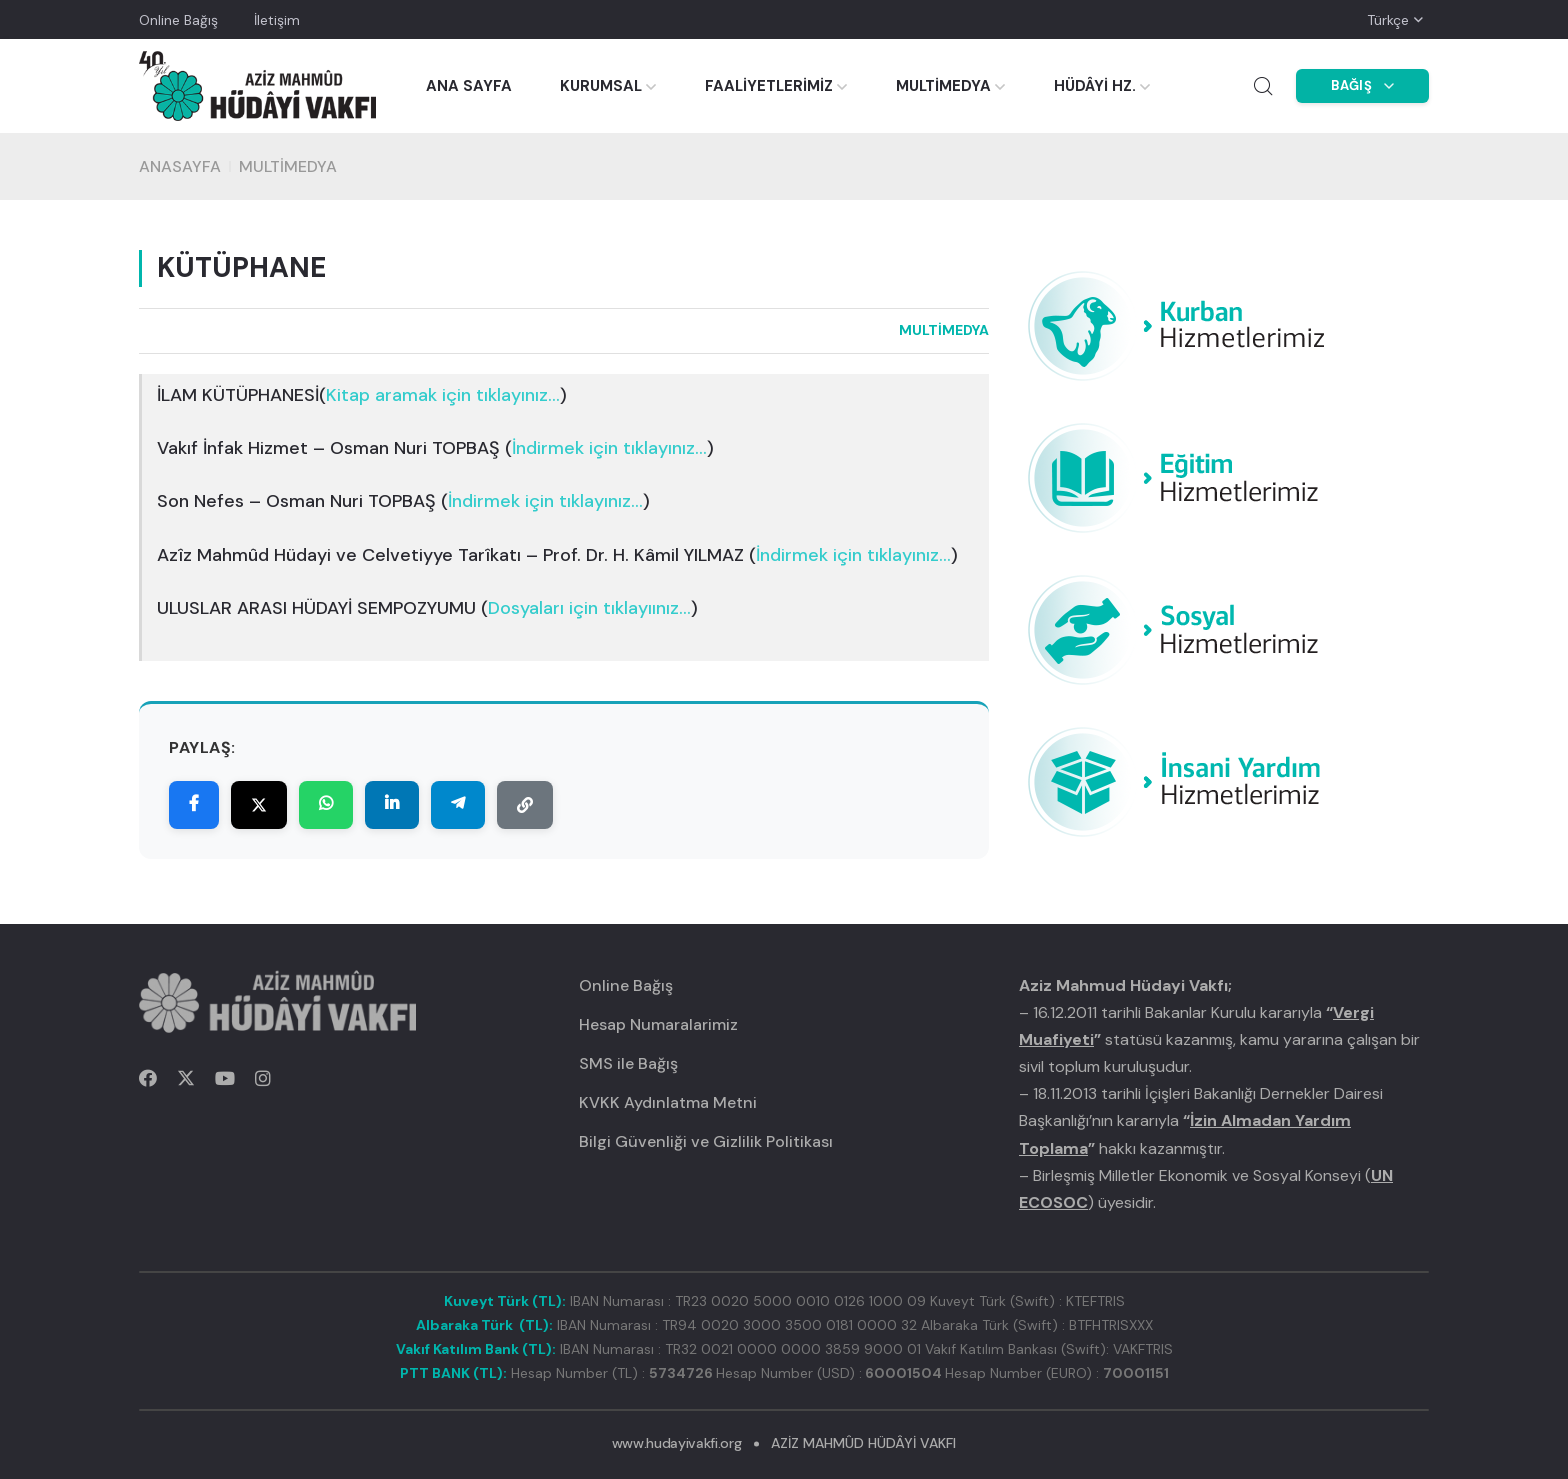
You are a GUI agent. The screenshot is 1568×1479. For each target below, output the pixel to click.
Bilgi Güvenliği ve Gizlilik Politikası (706, 1141)
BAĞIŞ (1363, 85)
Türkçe (1388, 20)
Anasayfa (180, 166)
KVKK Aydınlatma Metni (668, 1102)
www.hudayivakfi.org (676, 1443)
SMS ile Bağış (628, 1063)
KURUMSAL (601, 86)
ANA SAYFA (469, 86)
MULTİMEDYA (943, 86)
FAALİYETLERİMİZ (769, 86)
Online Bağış (178, 20)
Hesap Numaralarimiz (658, 1024)
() (443, 395)
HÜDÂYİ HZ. (1095, 86)
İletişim (277, 20)
